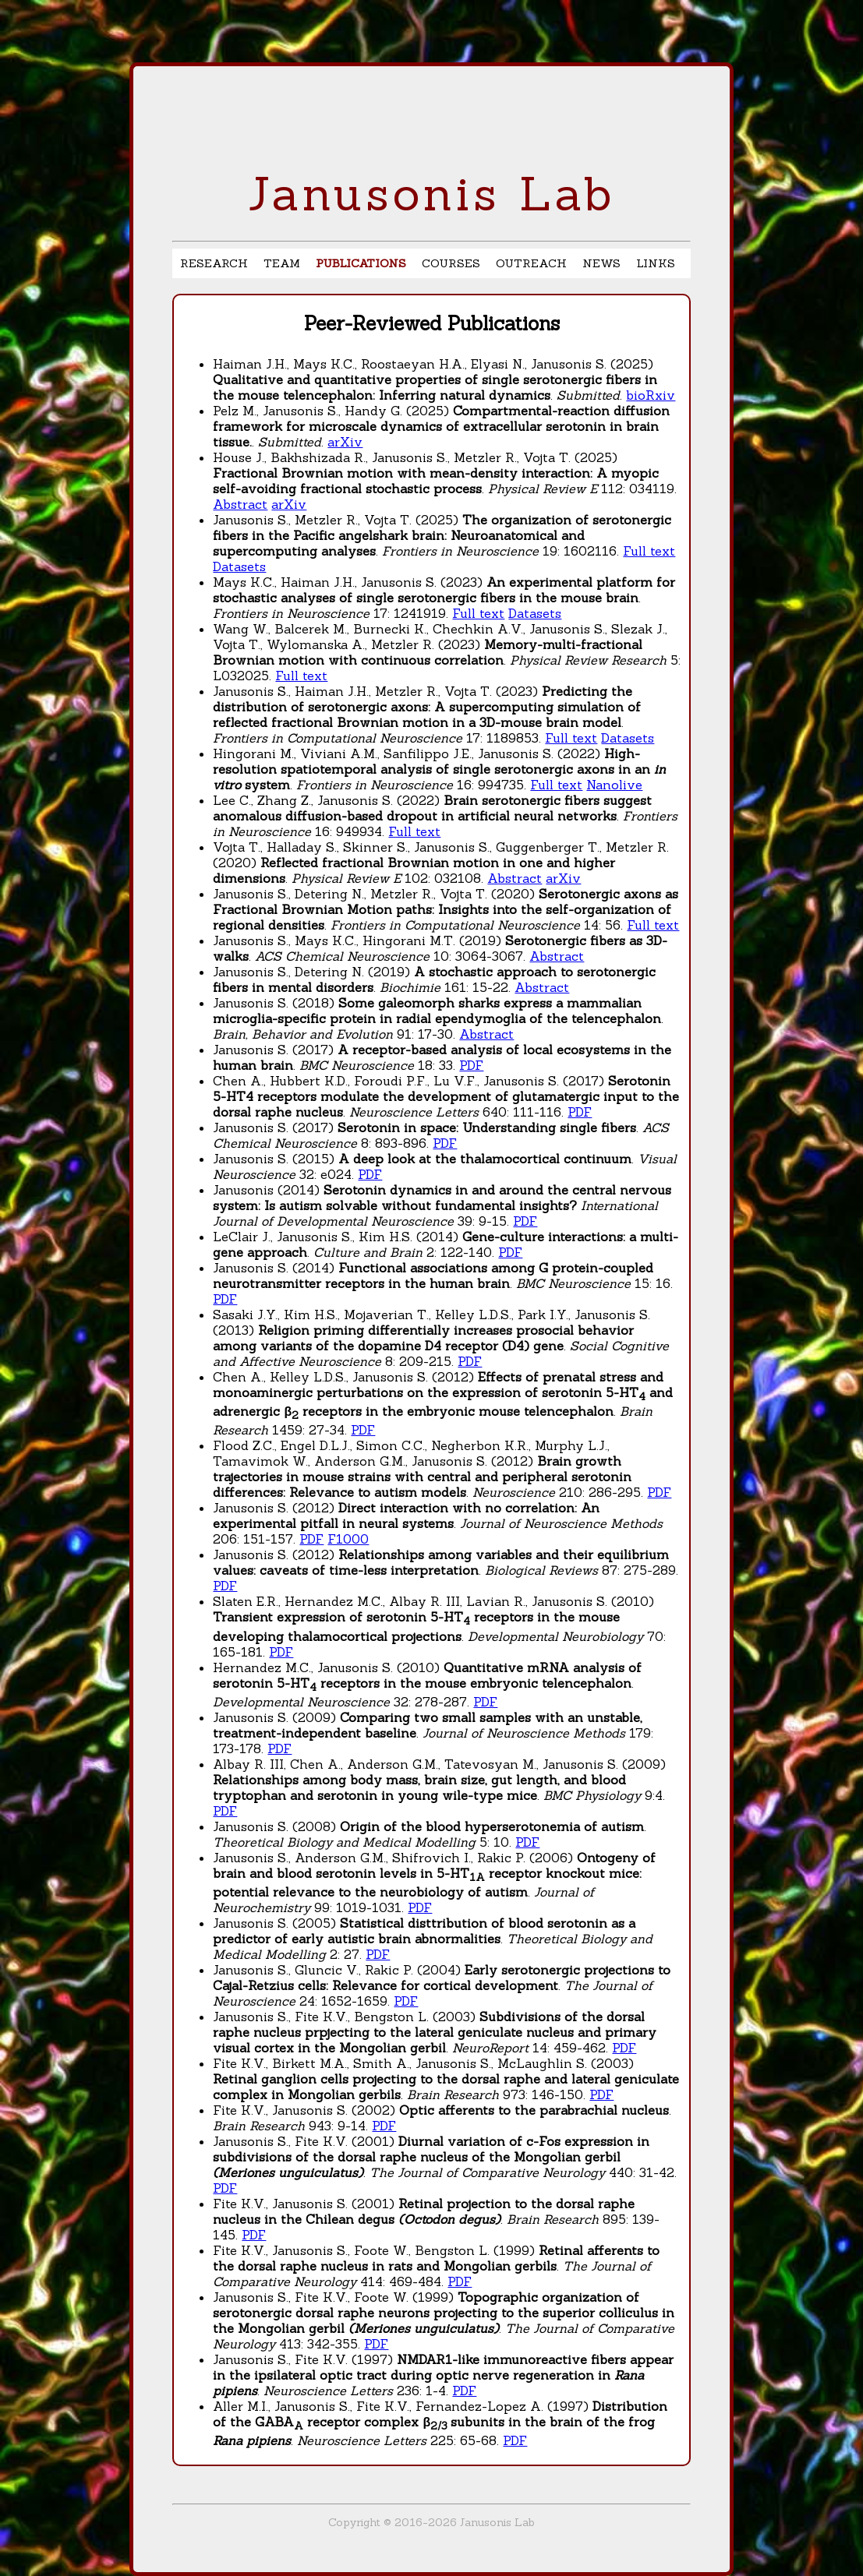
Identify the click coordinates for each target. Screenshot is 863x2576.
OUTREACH (531, 263)
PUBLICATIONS (361, 263)
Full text (649, 551)
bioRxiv (650, 395)
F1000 (348, 1539)
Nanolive (614, 784)
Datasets (239, 566)
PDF (471, 1065)
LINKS (655, 263)
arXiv (345, 442)
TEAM (281, 263)
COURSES (451, 263)
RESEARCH (214, 263)
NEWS (601, 263)
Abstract (240, 504)
